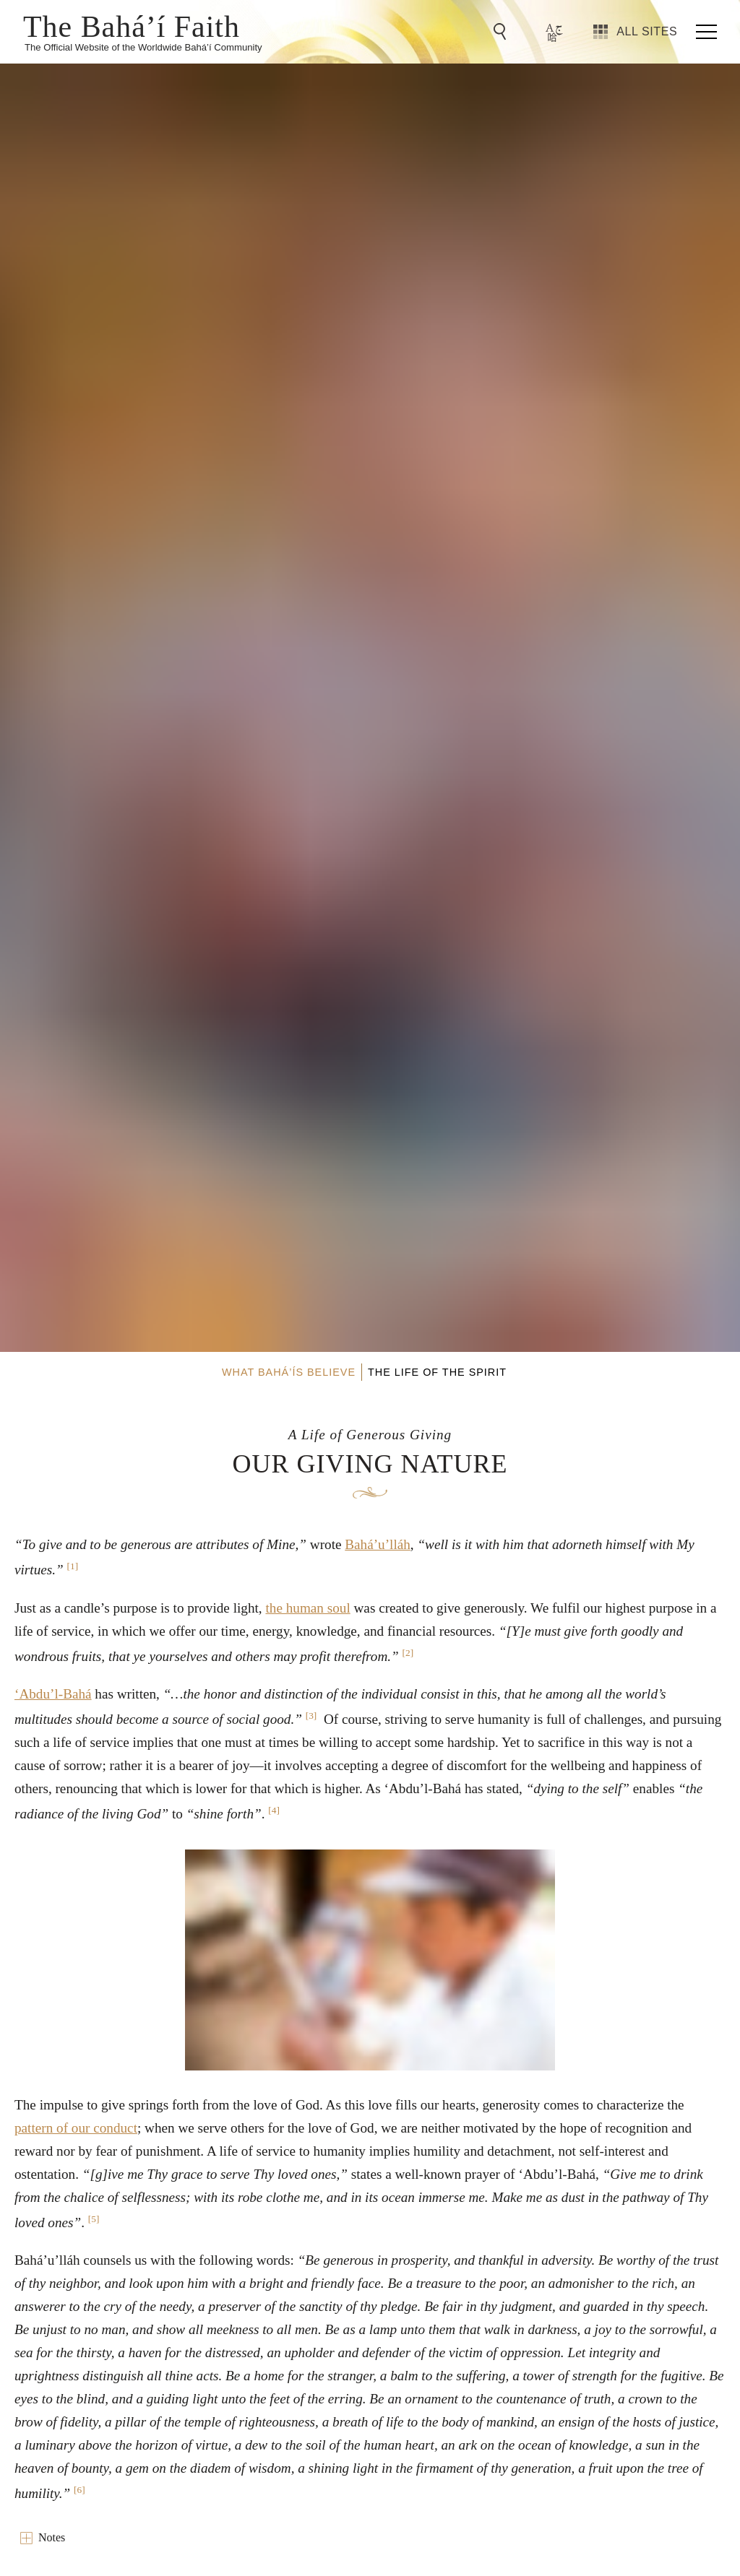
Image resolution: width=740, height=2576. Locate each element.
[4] (274, 1810)
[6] (79, 2489)
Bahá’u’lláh (377, 1544)
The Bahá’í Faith (131, 25)
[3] (311, 1715)
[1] (73, 1566)
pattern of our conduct (75, 2127)
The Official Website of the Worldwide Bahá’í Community (143, 47)
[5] (94, 2218)
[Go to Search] (502, 31)
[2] (408, 1652)
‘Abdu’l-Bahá (53, 1693)
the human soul (307, 1608)
